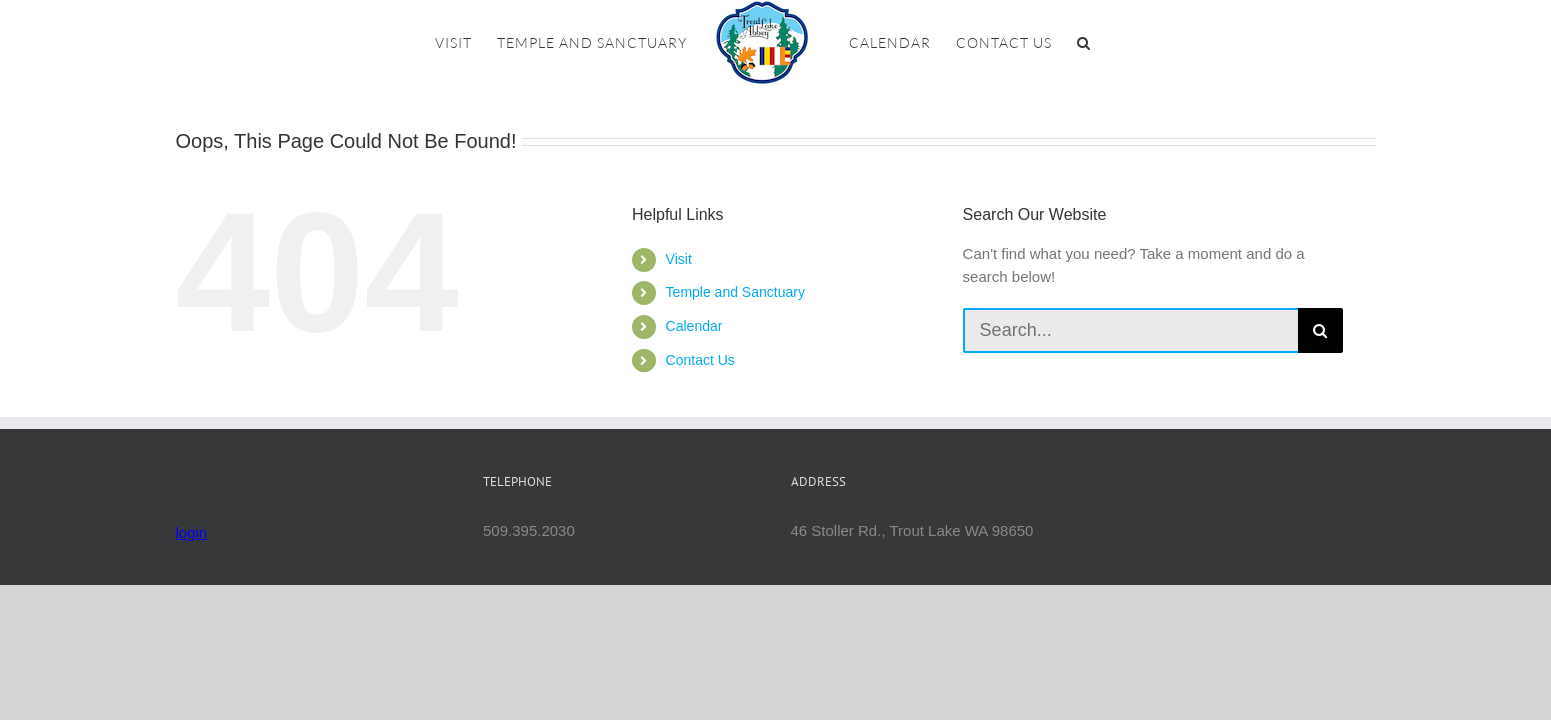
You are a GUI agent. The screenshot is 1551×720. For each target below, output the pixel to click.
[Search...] (1130, 330)
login (192, 532)
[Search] (1320, 330)
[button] (1128, 43)
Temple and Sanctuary (735, 292)
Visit (679, 259)
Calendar (694, 326)
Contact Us (700, 360)
